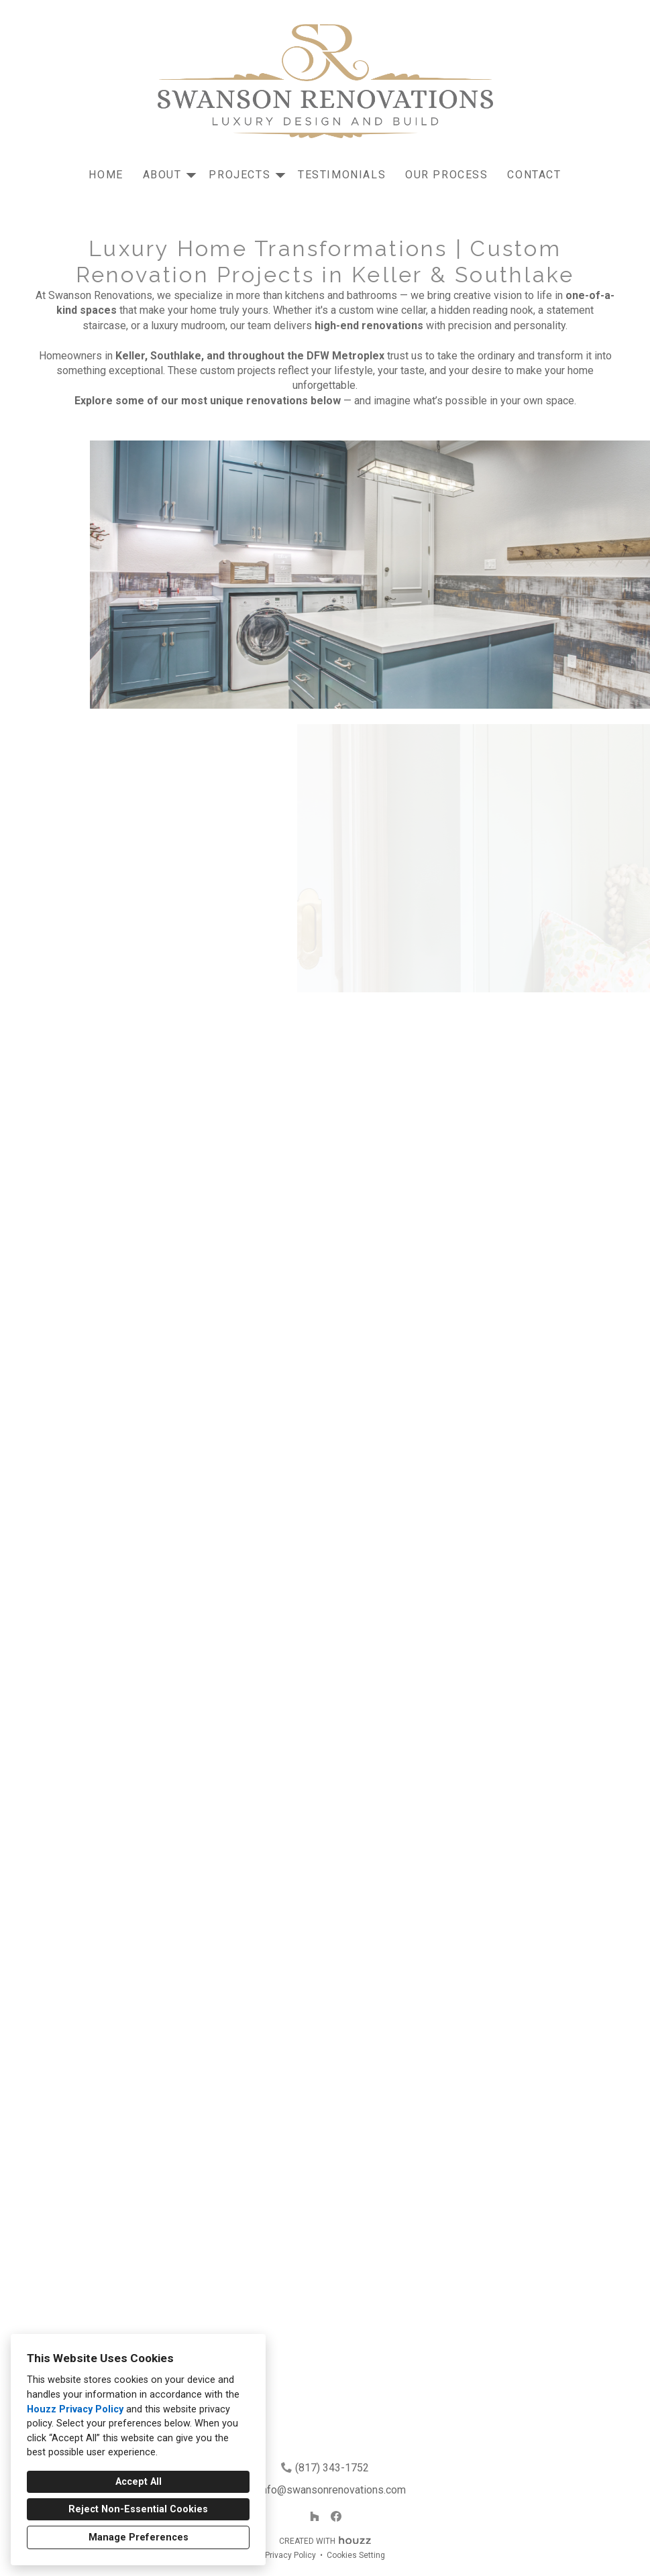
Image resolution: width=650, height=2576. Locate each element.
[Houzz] (314, 2516)
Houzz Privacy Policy (75, 2409)
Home (106, 174)
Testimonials (342, 174)
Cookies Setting (356, 2555)
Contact (534, 174)
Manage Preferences (138, 2537)
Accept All (138, 2481)
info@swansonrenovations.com (332, 2489)
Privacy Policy (290, 2555)
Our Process (446, 174)
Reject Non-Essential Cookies (138, 2509)
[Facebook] (336, 2516)
